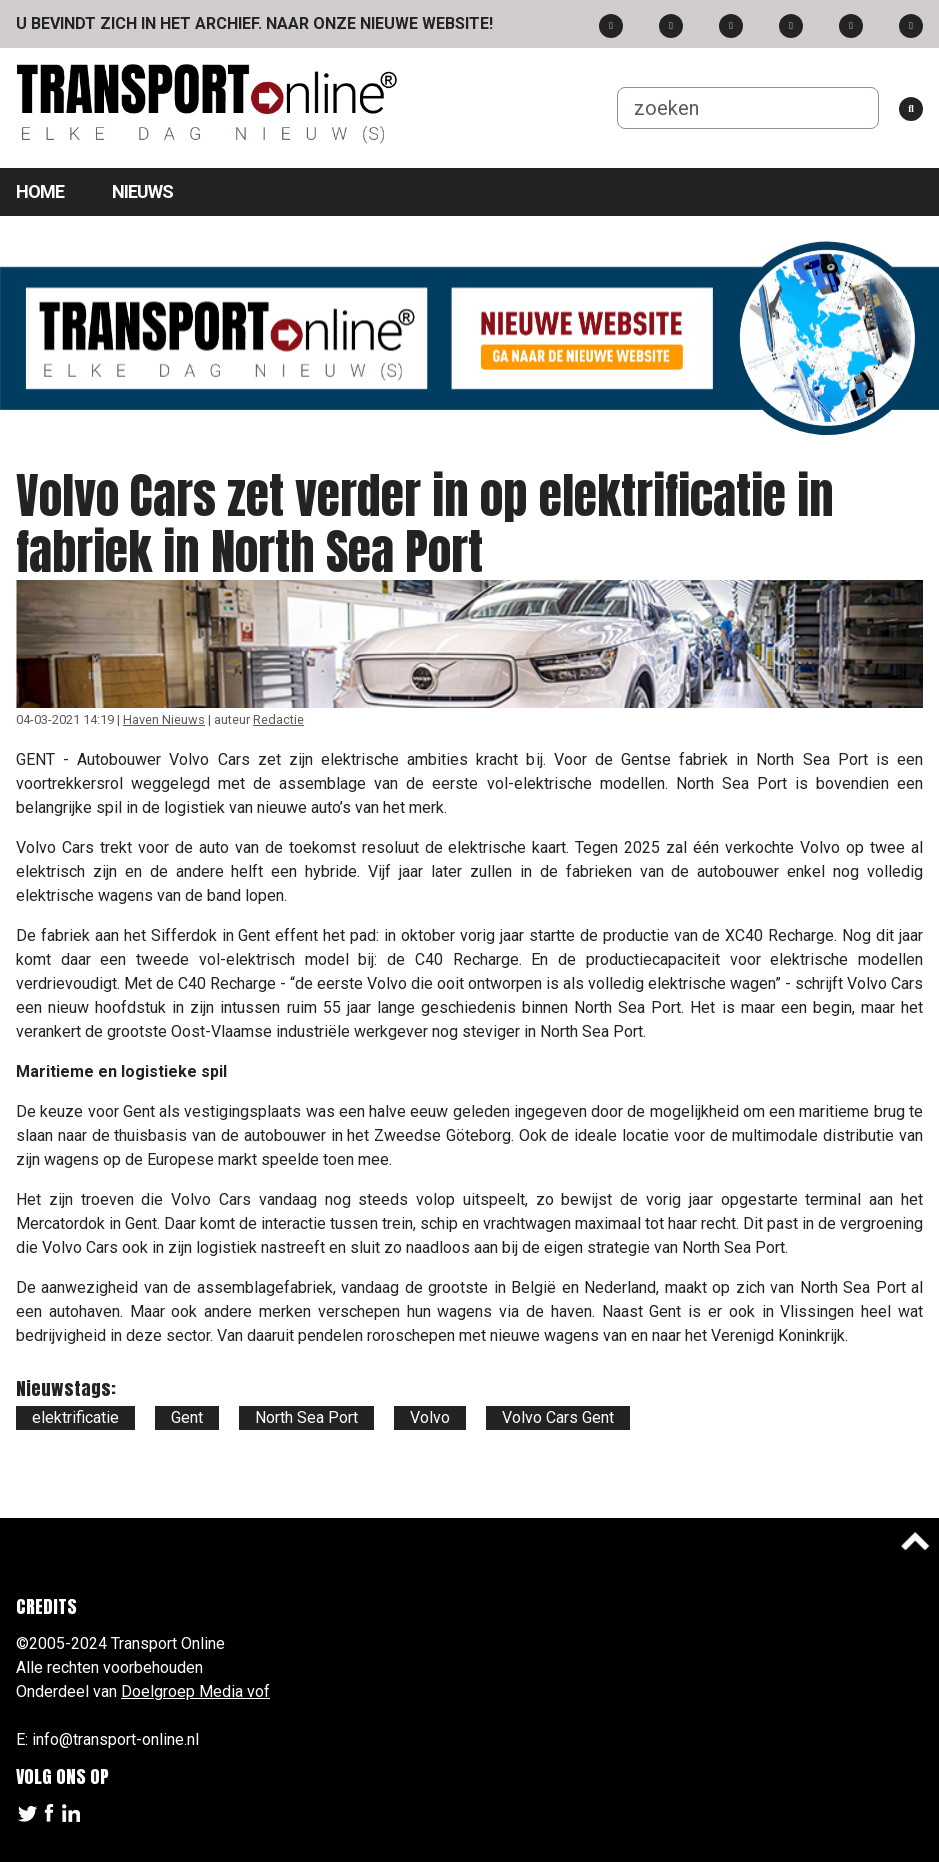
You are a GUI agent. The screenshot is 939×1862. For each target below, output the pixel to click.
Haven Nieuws (164, 719)
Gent (187, 1417)
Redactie (278, 719)
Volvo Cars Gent (558, 1417)
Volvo (430, 1417)
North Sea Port (306, 1417)
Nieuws (142, 191)
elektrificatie (75, 1417)
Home (40, 191)
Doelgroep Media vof (195, 1691)
